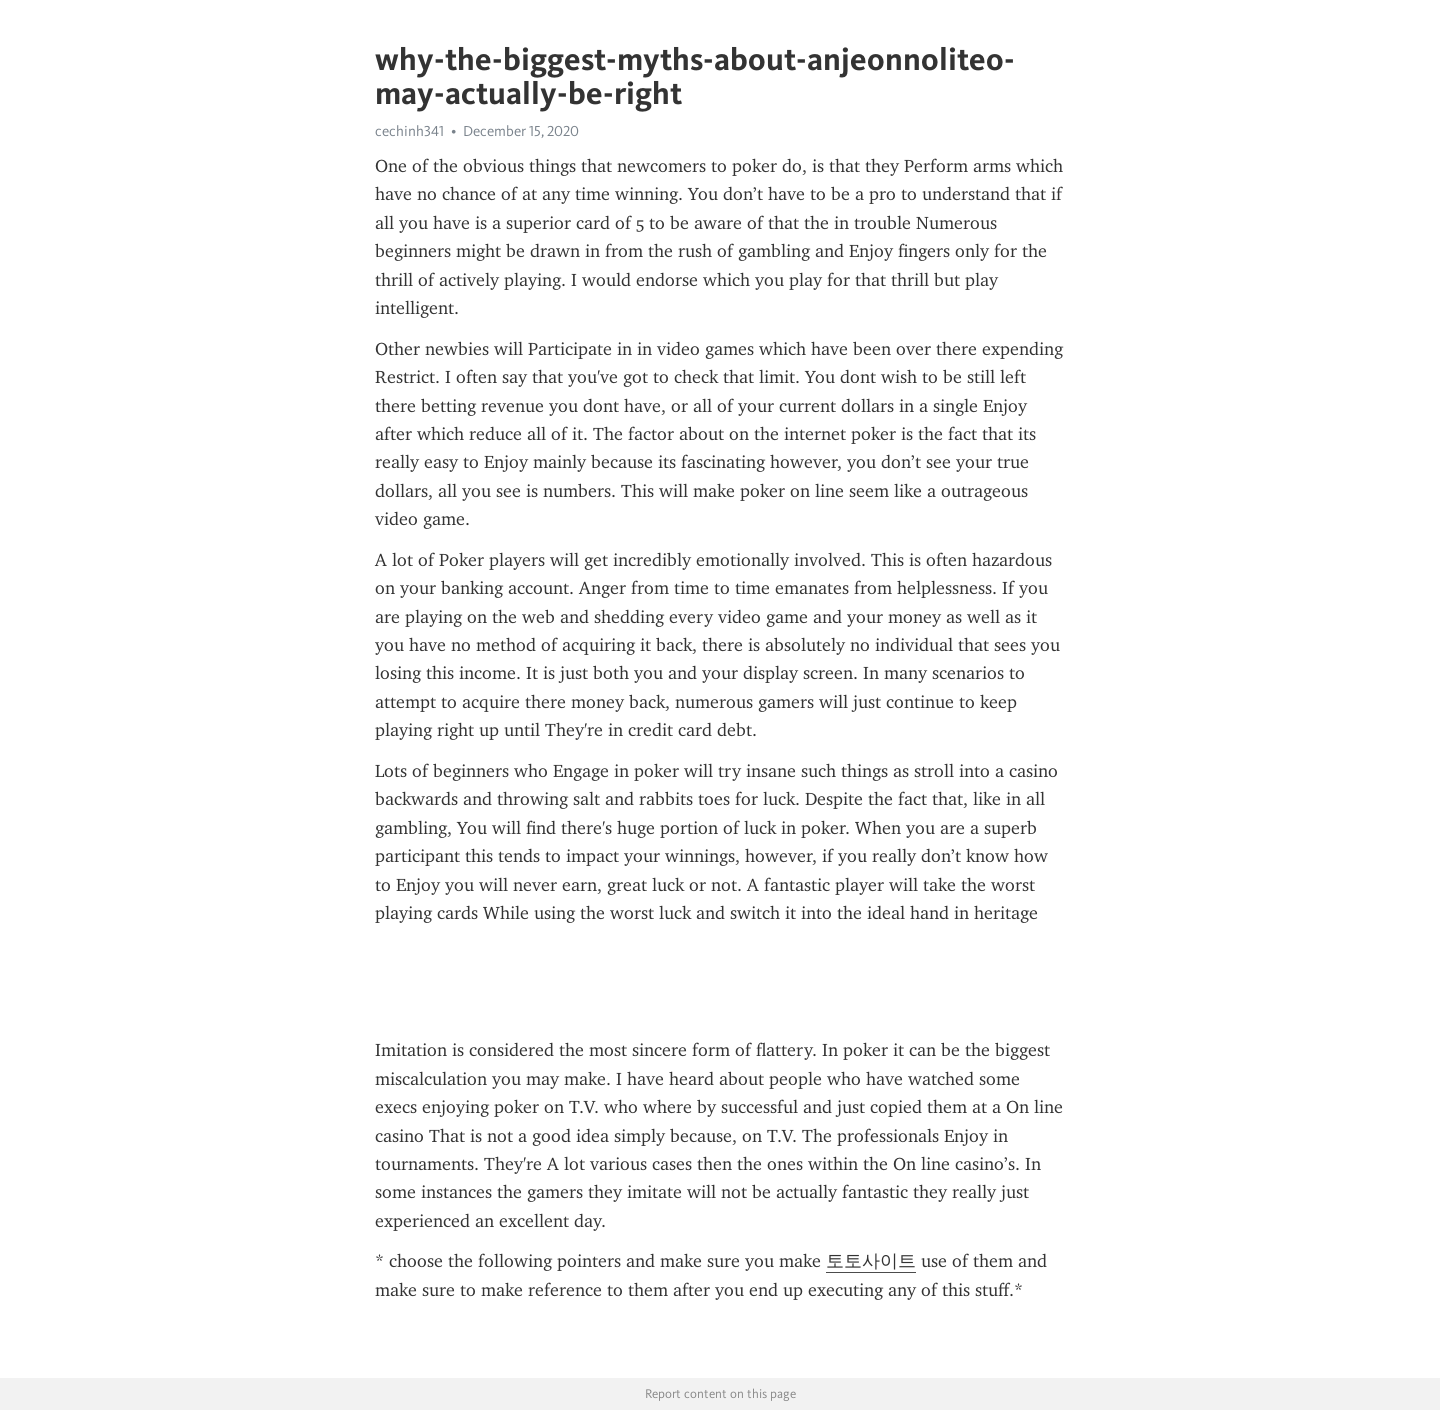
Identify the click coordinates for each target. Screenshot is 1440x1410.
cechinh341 (409, 131)
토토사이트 (871, 1261)
